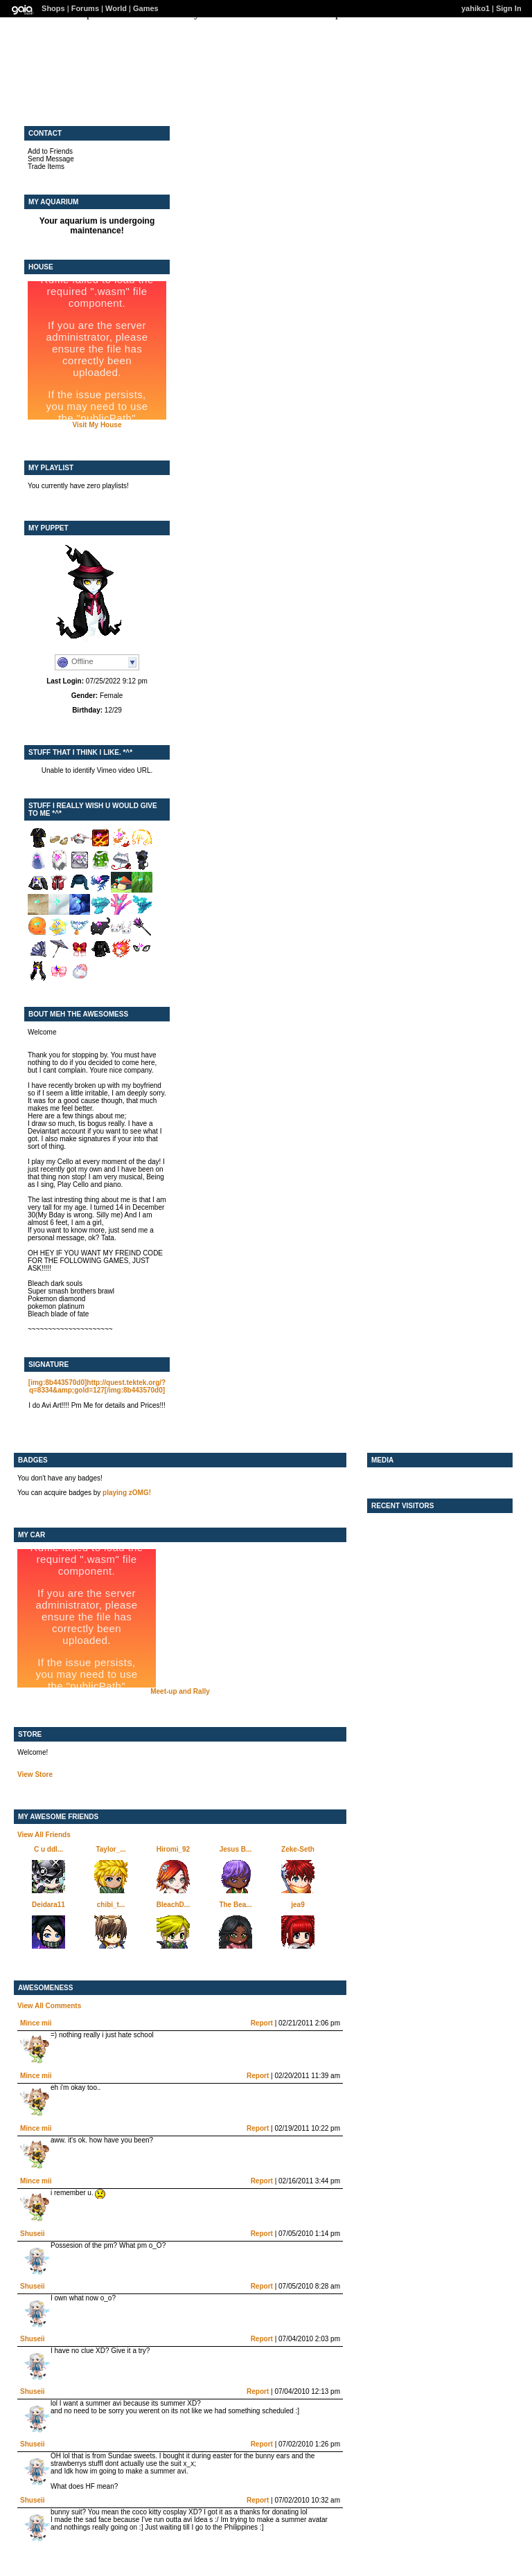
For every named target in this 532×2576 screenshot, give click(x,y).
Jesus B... (236, 1849)
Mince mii (36, 2023)
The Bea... (235, 1904)
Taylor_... (110, 1849)
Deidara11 (48, 1904)
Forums (85, 8)
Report (262, 2023)
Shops (53, 8)
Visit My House (97, 425)
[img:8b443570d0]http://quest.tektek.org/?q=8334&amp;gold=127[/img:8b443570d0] (97, 1386)
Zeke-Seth (297, 1849)
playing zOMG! (127, 1492)
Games (146, 8)
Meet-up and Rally (180, 1691)
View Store (35, 1774)
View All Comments (49, 2006)
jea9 (297, 1904)
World (116, 8)
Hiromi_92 (173, 1849)
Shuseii (32, 2233)
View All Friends (44, 1835)
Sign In (509, 8)
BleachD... (173, 1904)
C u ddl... (48, 1849)
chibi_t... (111, 1904)
